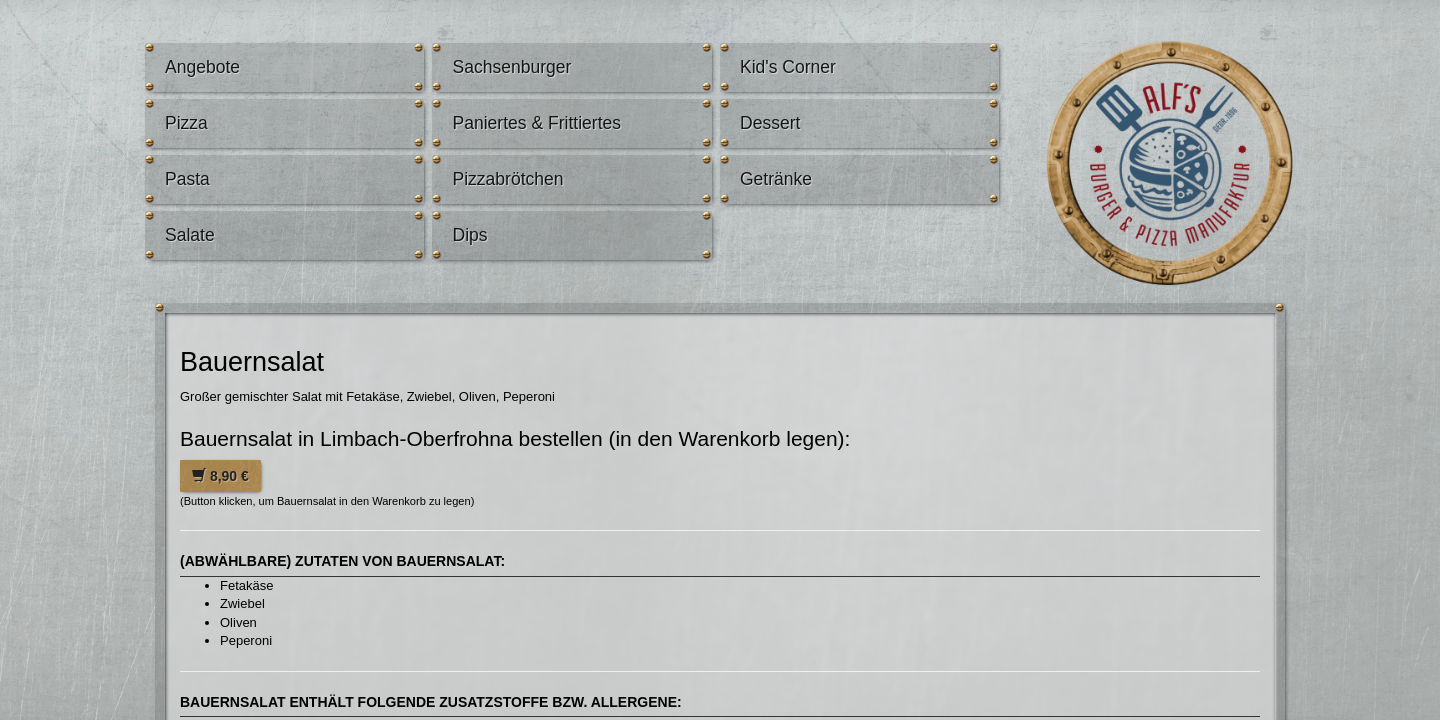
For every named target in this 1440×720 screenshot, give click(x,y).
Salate (190, 235)
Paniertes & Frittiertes (536, 123)
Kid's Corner (788, 67)
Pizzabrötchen (507, 179)
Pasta (187, 179)
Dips (469, 235)
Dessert (770, 123)
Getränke (776, 179)
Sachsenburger (511, 67)
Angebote (202, 67)
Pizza (186, 123)
